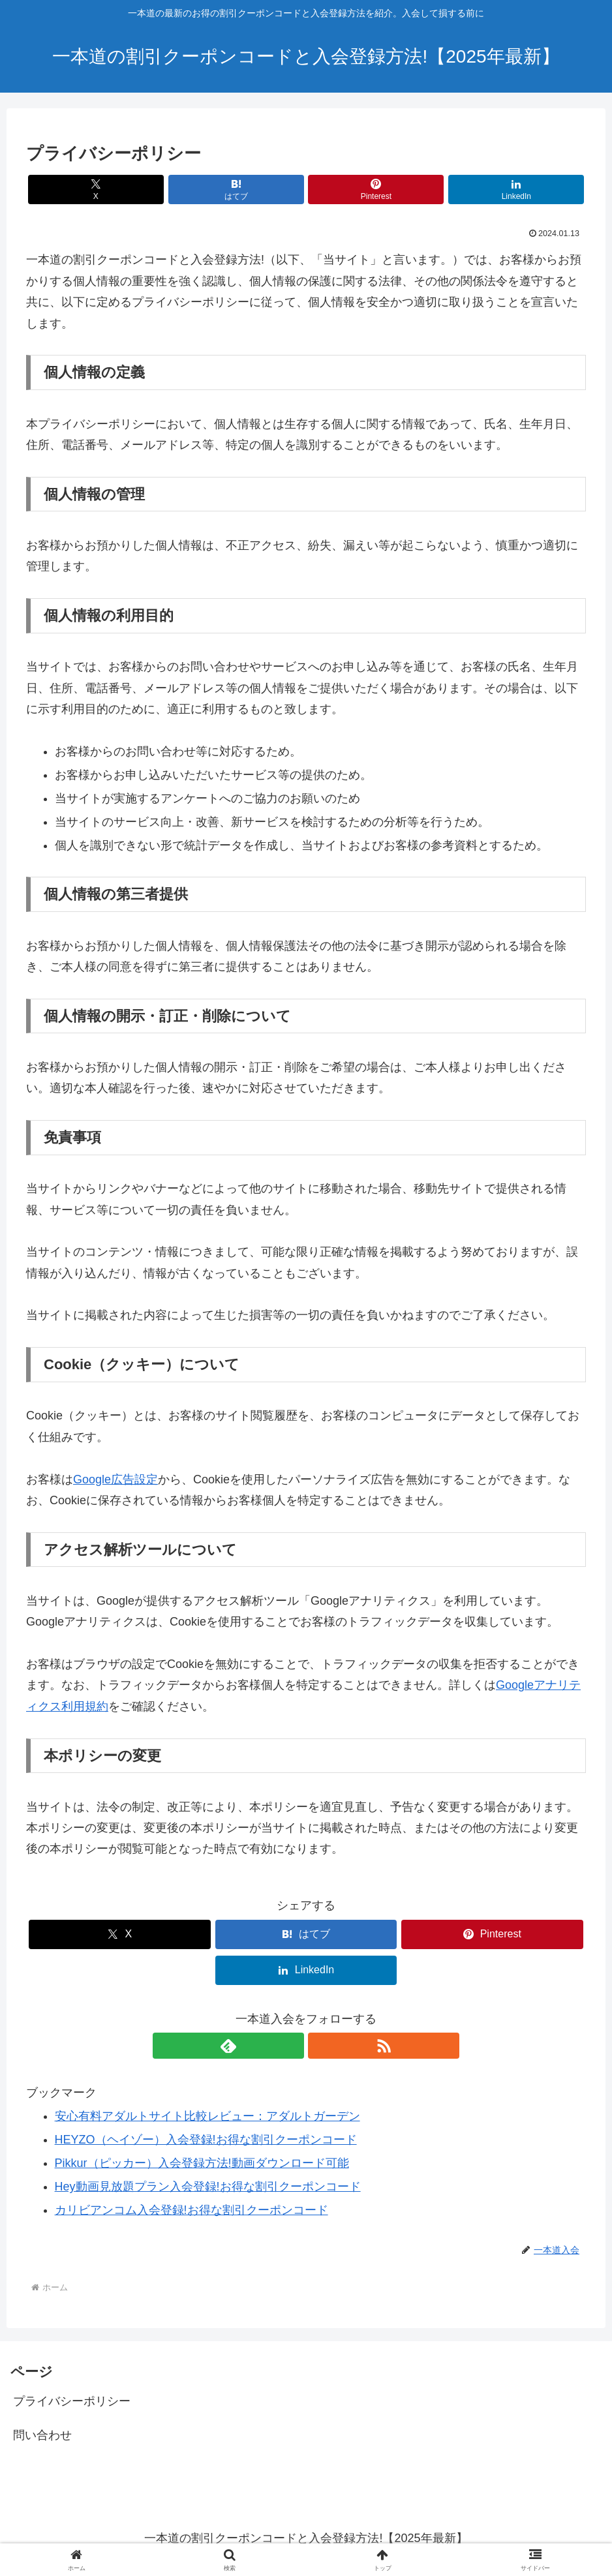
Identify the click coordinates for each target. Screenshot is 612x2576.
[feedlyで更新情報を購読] (291, 2046)
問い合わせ (42, 2435)
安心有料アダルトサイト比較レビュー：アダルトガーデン (207, 2116)
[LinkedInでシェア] (447, 189)
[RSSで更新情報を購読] (321, 2046)
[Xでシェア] (164, 189)
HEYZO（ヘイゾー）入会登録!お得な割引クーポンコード (206, 2139)
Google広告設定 (115, 1479)
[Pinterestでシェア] (352, 189)
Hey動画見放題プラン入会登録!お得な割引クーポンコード (208, 2186)
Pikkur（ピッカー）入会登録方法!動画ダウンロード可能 (202, 2163)
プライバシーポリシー (71, 2401)
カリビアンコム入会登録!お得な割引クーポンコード (191, 2210)
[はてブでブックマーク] (258, 189)
